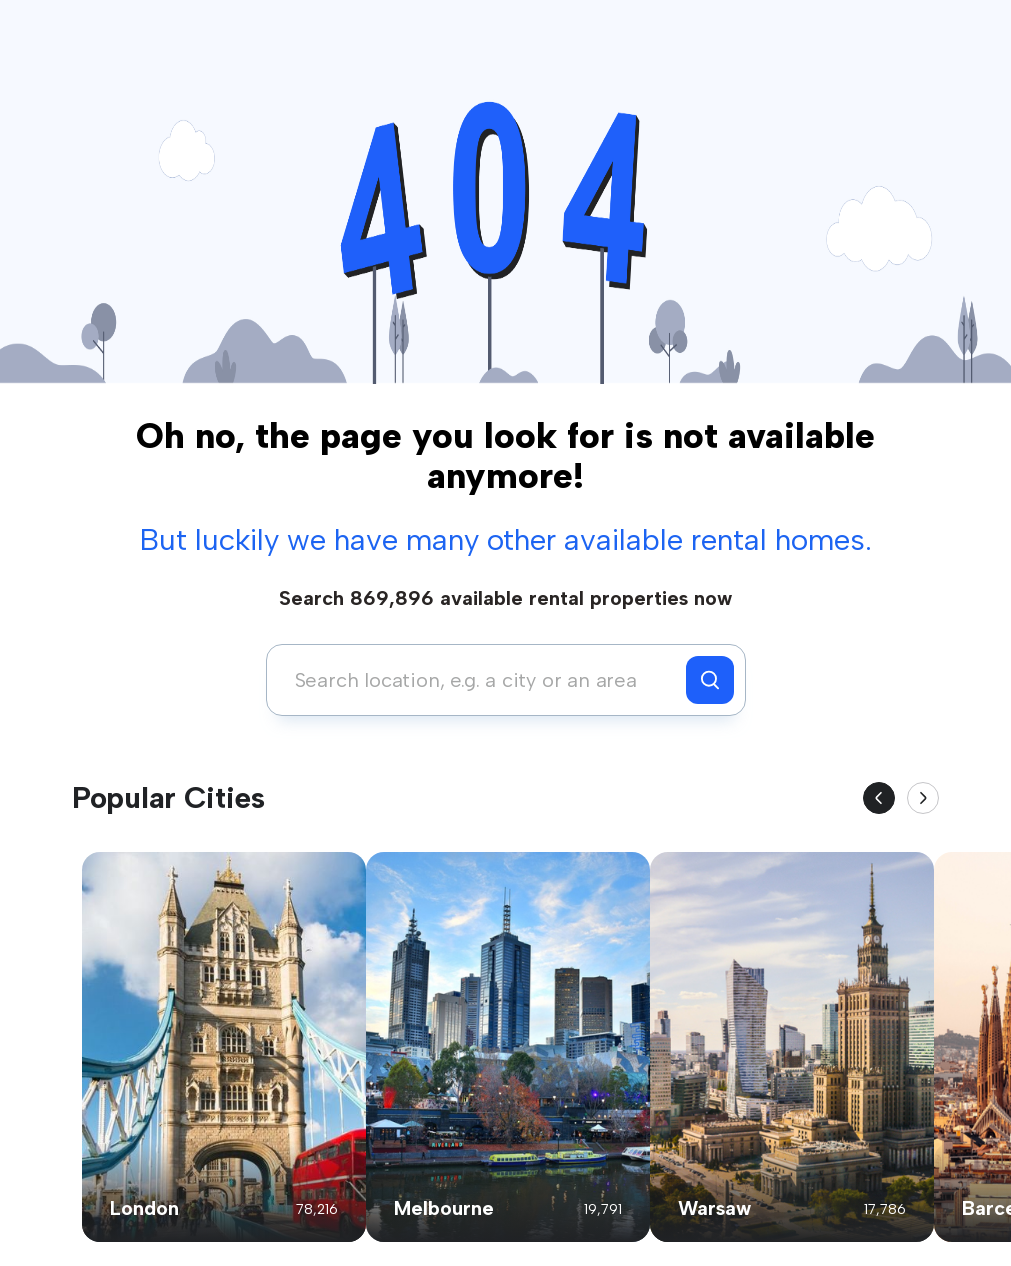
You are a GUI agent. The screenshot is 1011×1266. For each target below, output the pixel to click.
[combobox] (481, 680)
